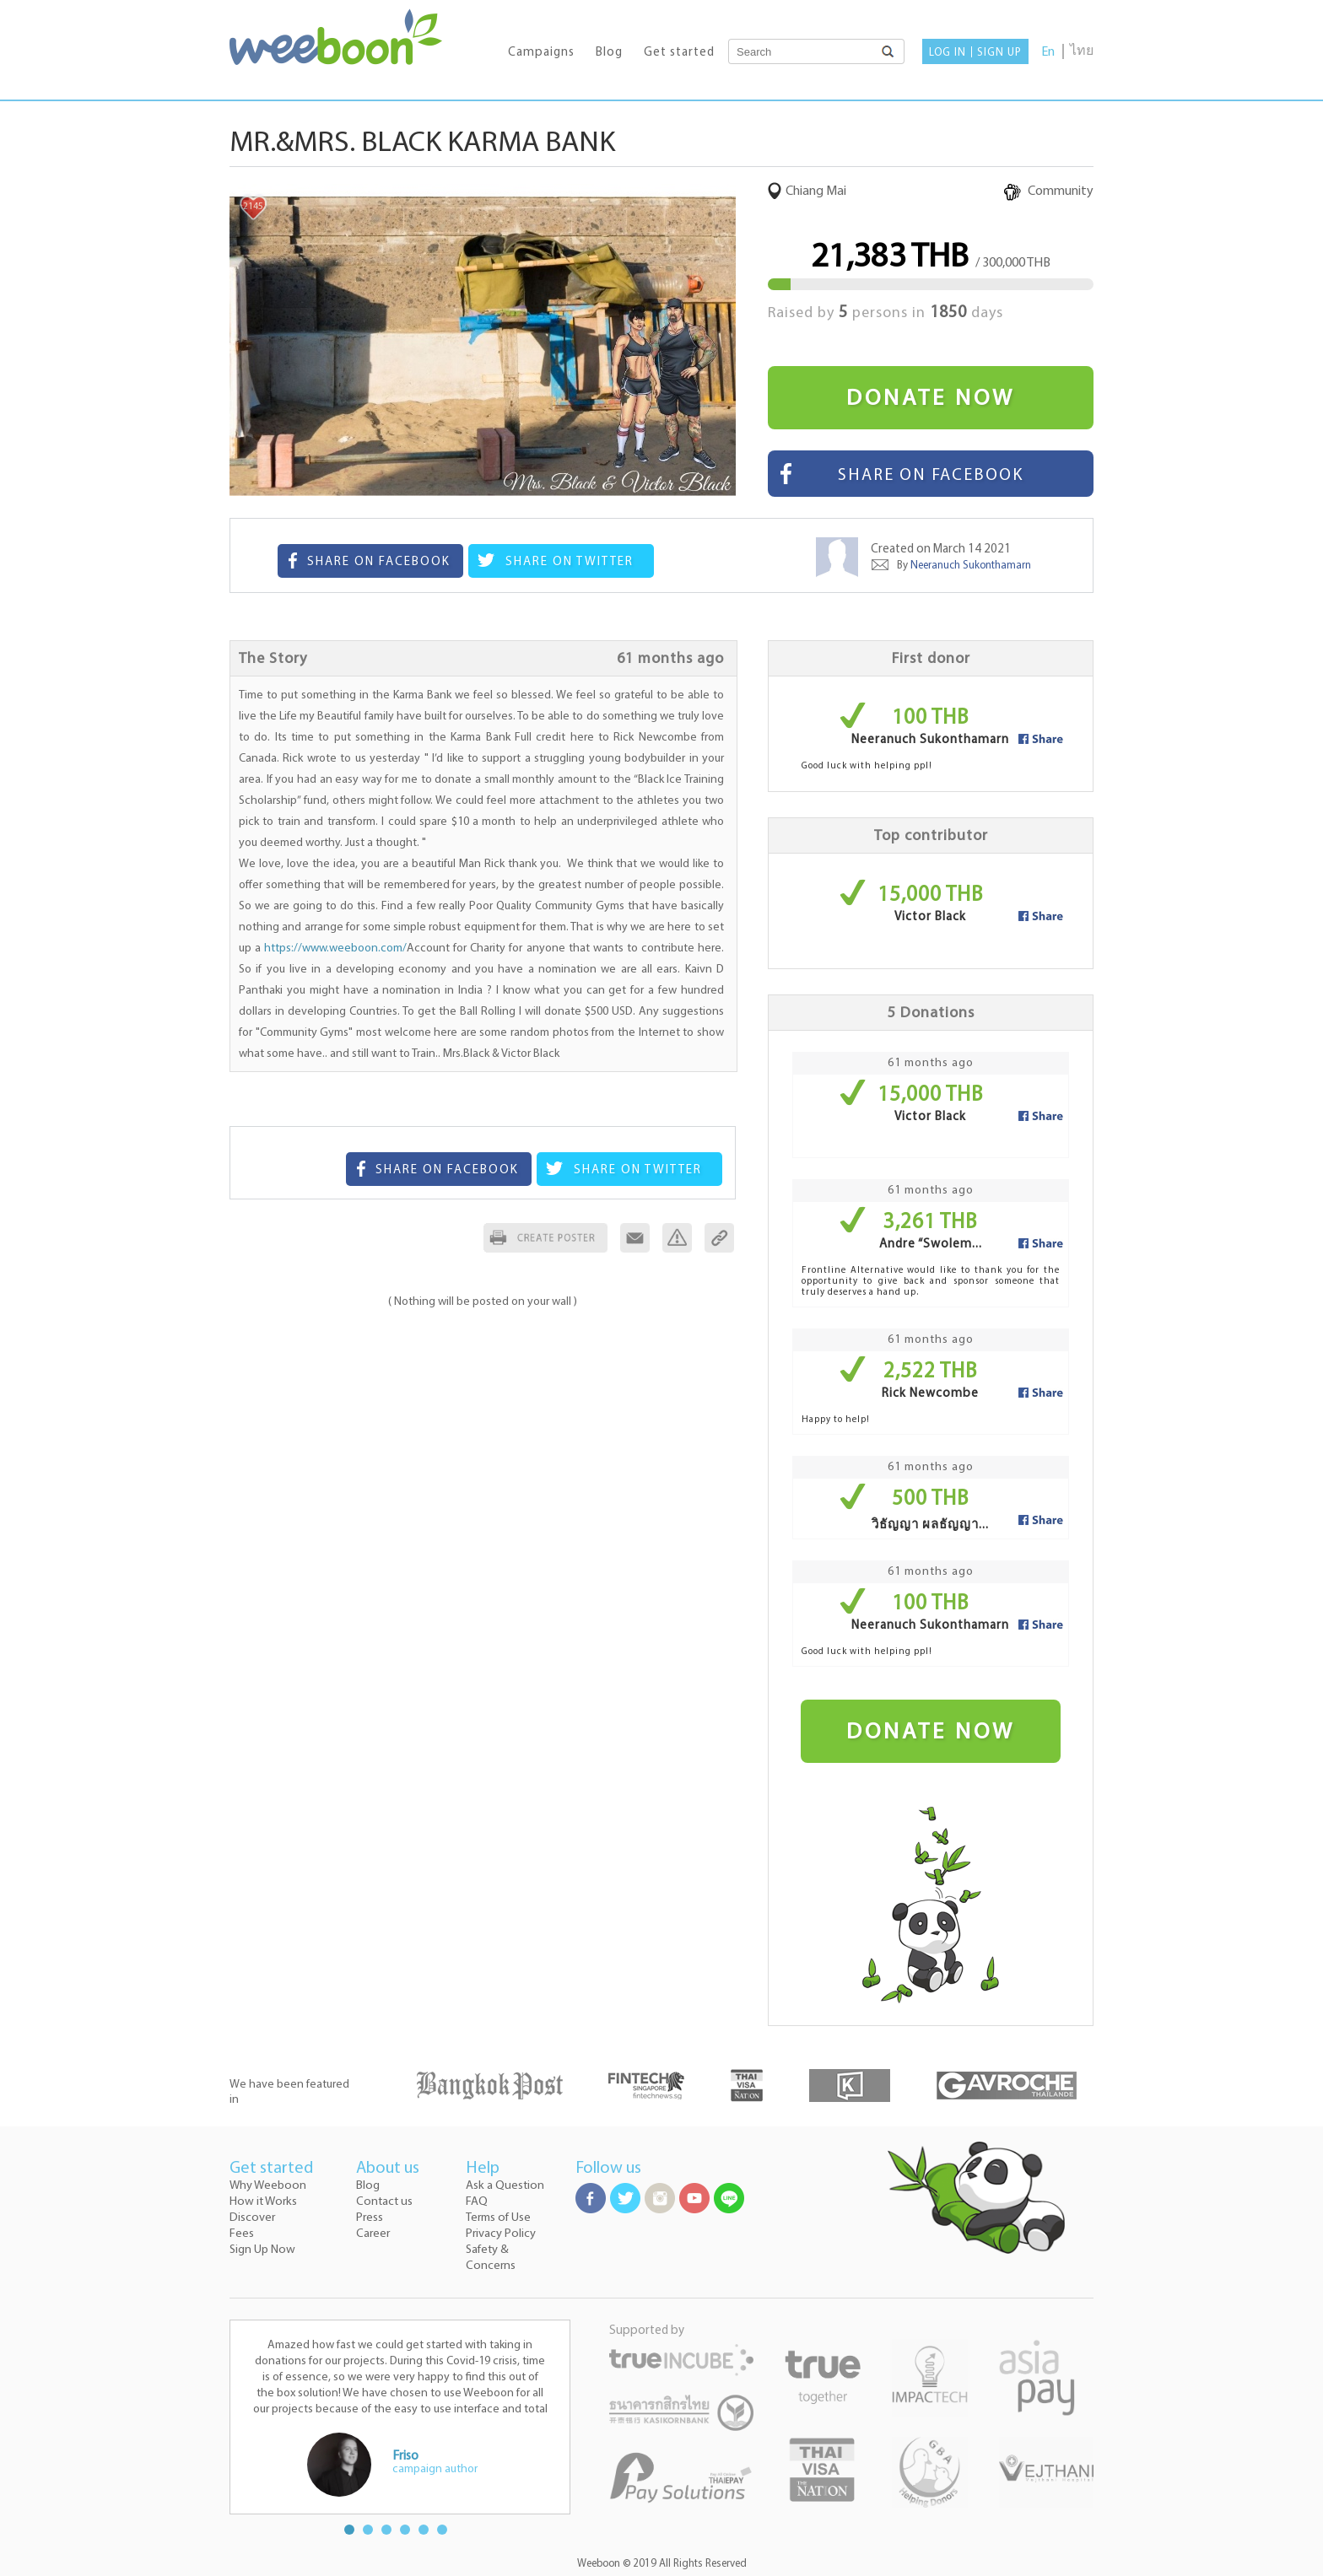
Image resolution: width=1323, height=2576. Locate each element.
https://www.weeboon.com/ (335, 948)
